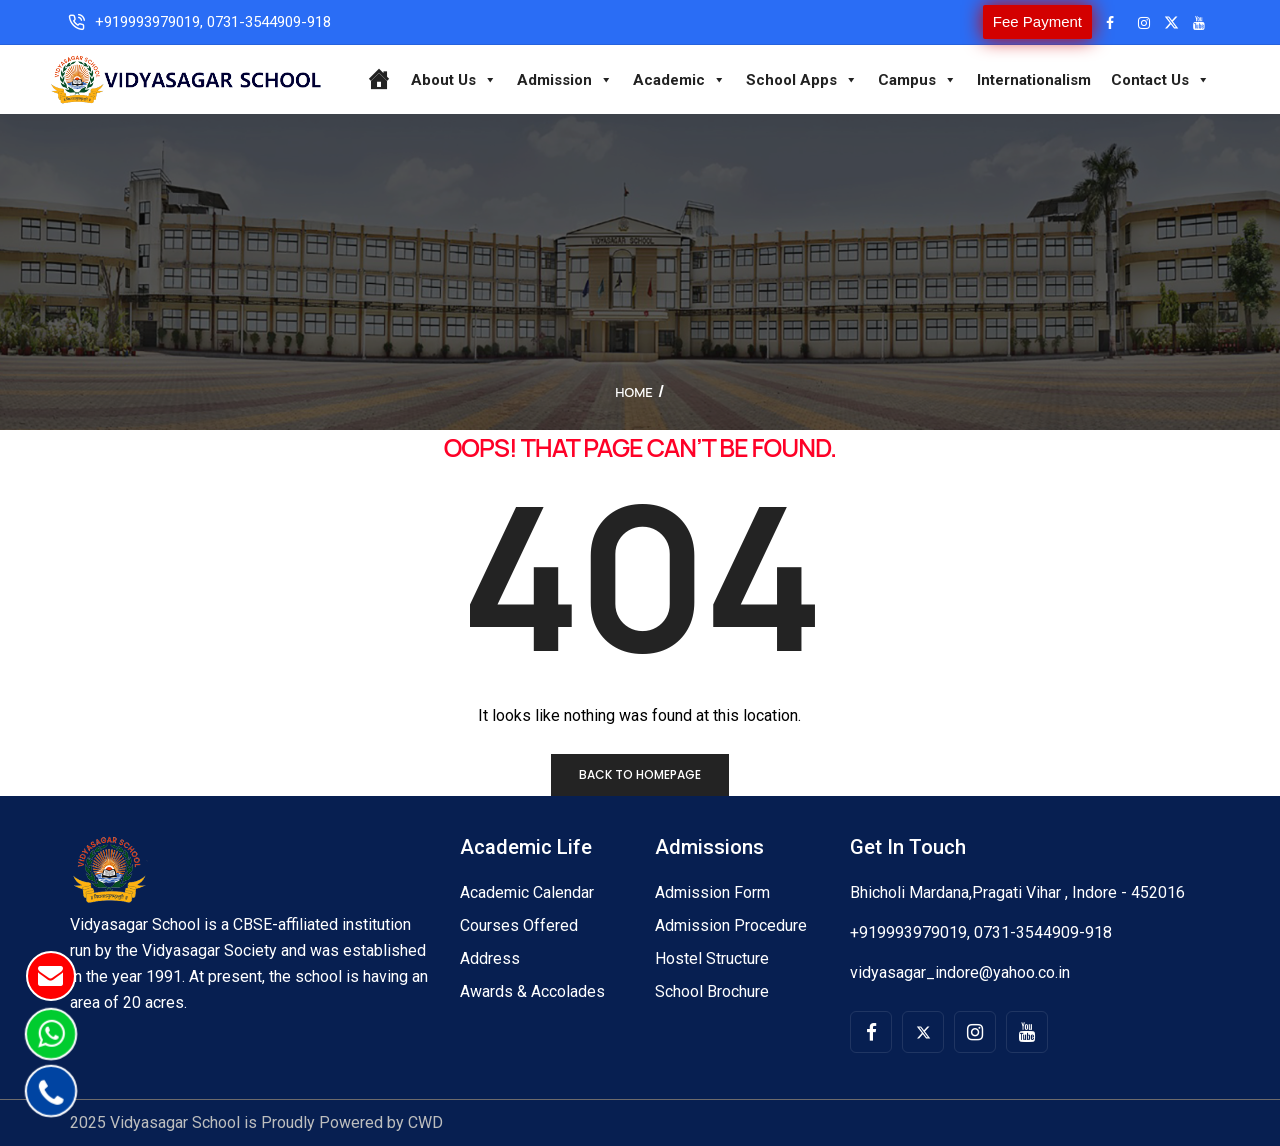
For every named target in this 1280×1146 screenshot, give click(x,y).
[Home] (378, 80)
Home (633, 392)
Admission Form (712, 892)
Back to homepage (640, 774)
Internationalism (1034, 80)
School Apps (802, 80)
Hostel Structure (712, 958)
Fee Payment (1037, 21)
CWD (425, 1122)
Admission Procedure (731, 925)
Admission (565, 80)
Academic (679, 80)
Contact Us (1160, 80)
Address (490, 958)
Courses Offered (519, 925)
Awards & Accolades (532, 991)
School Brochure (712, 991)
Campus (917, 80)
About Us (454, 80)
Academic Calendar (527, 892)
